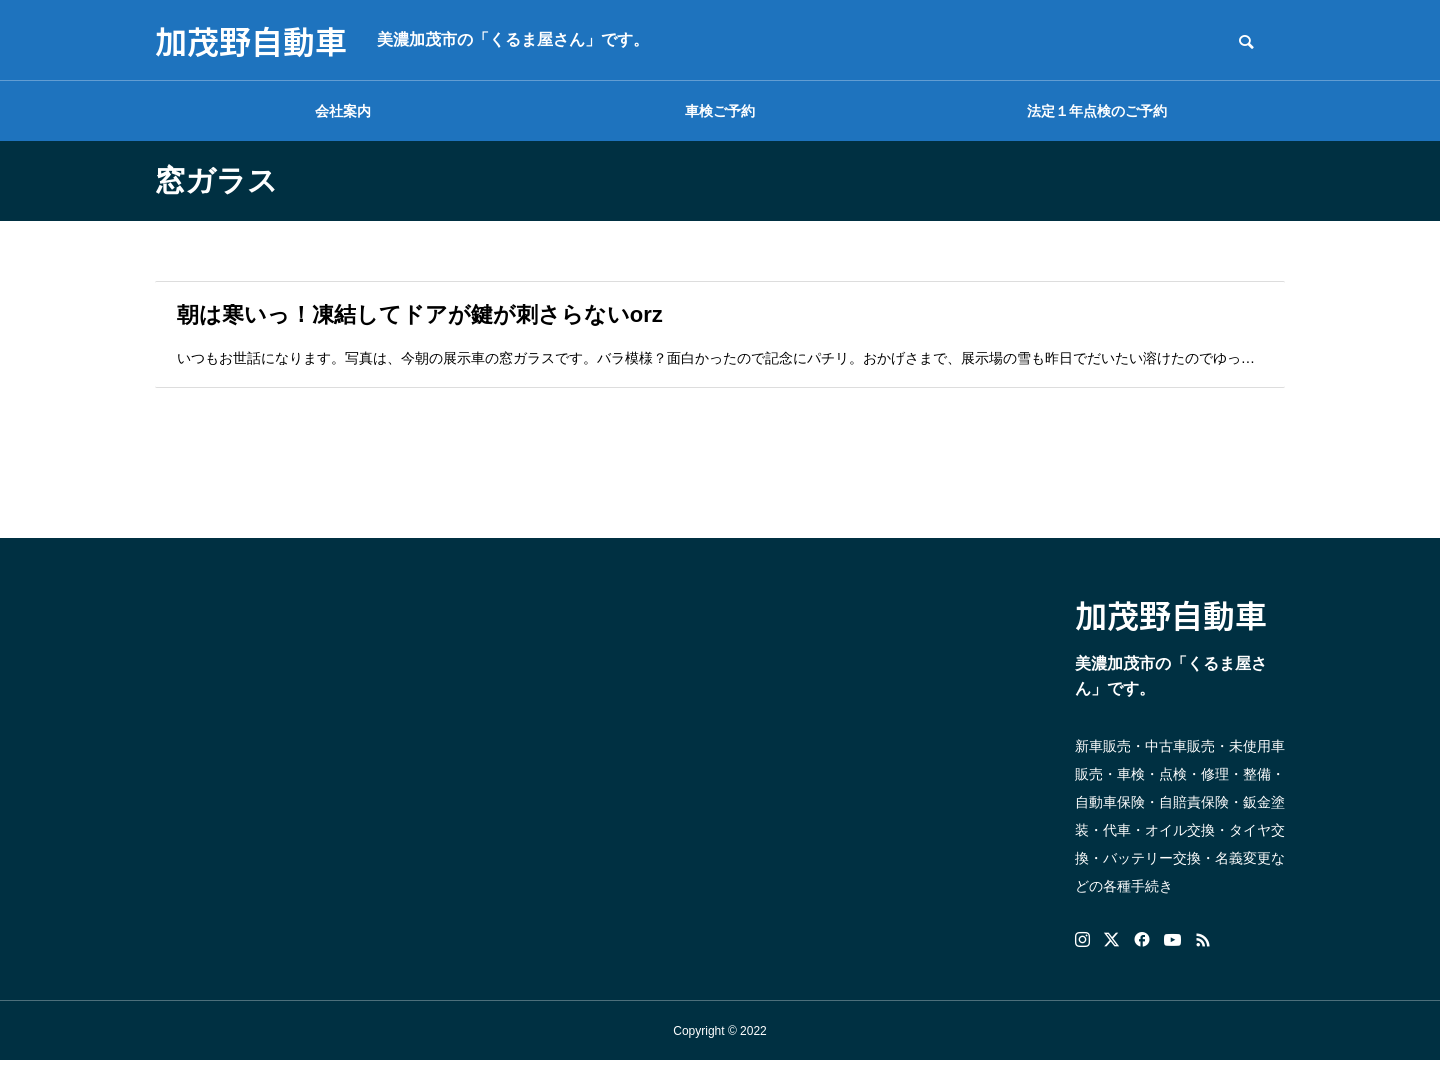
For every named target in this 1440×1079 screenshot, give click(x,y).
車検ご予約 (720, 111)
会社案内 (343, 111)
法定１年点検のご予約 (1097, 111)
